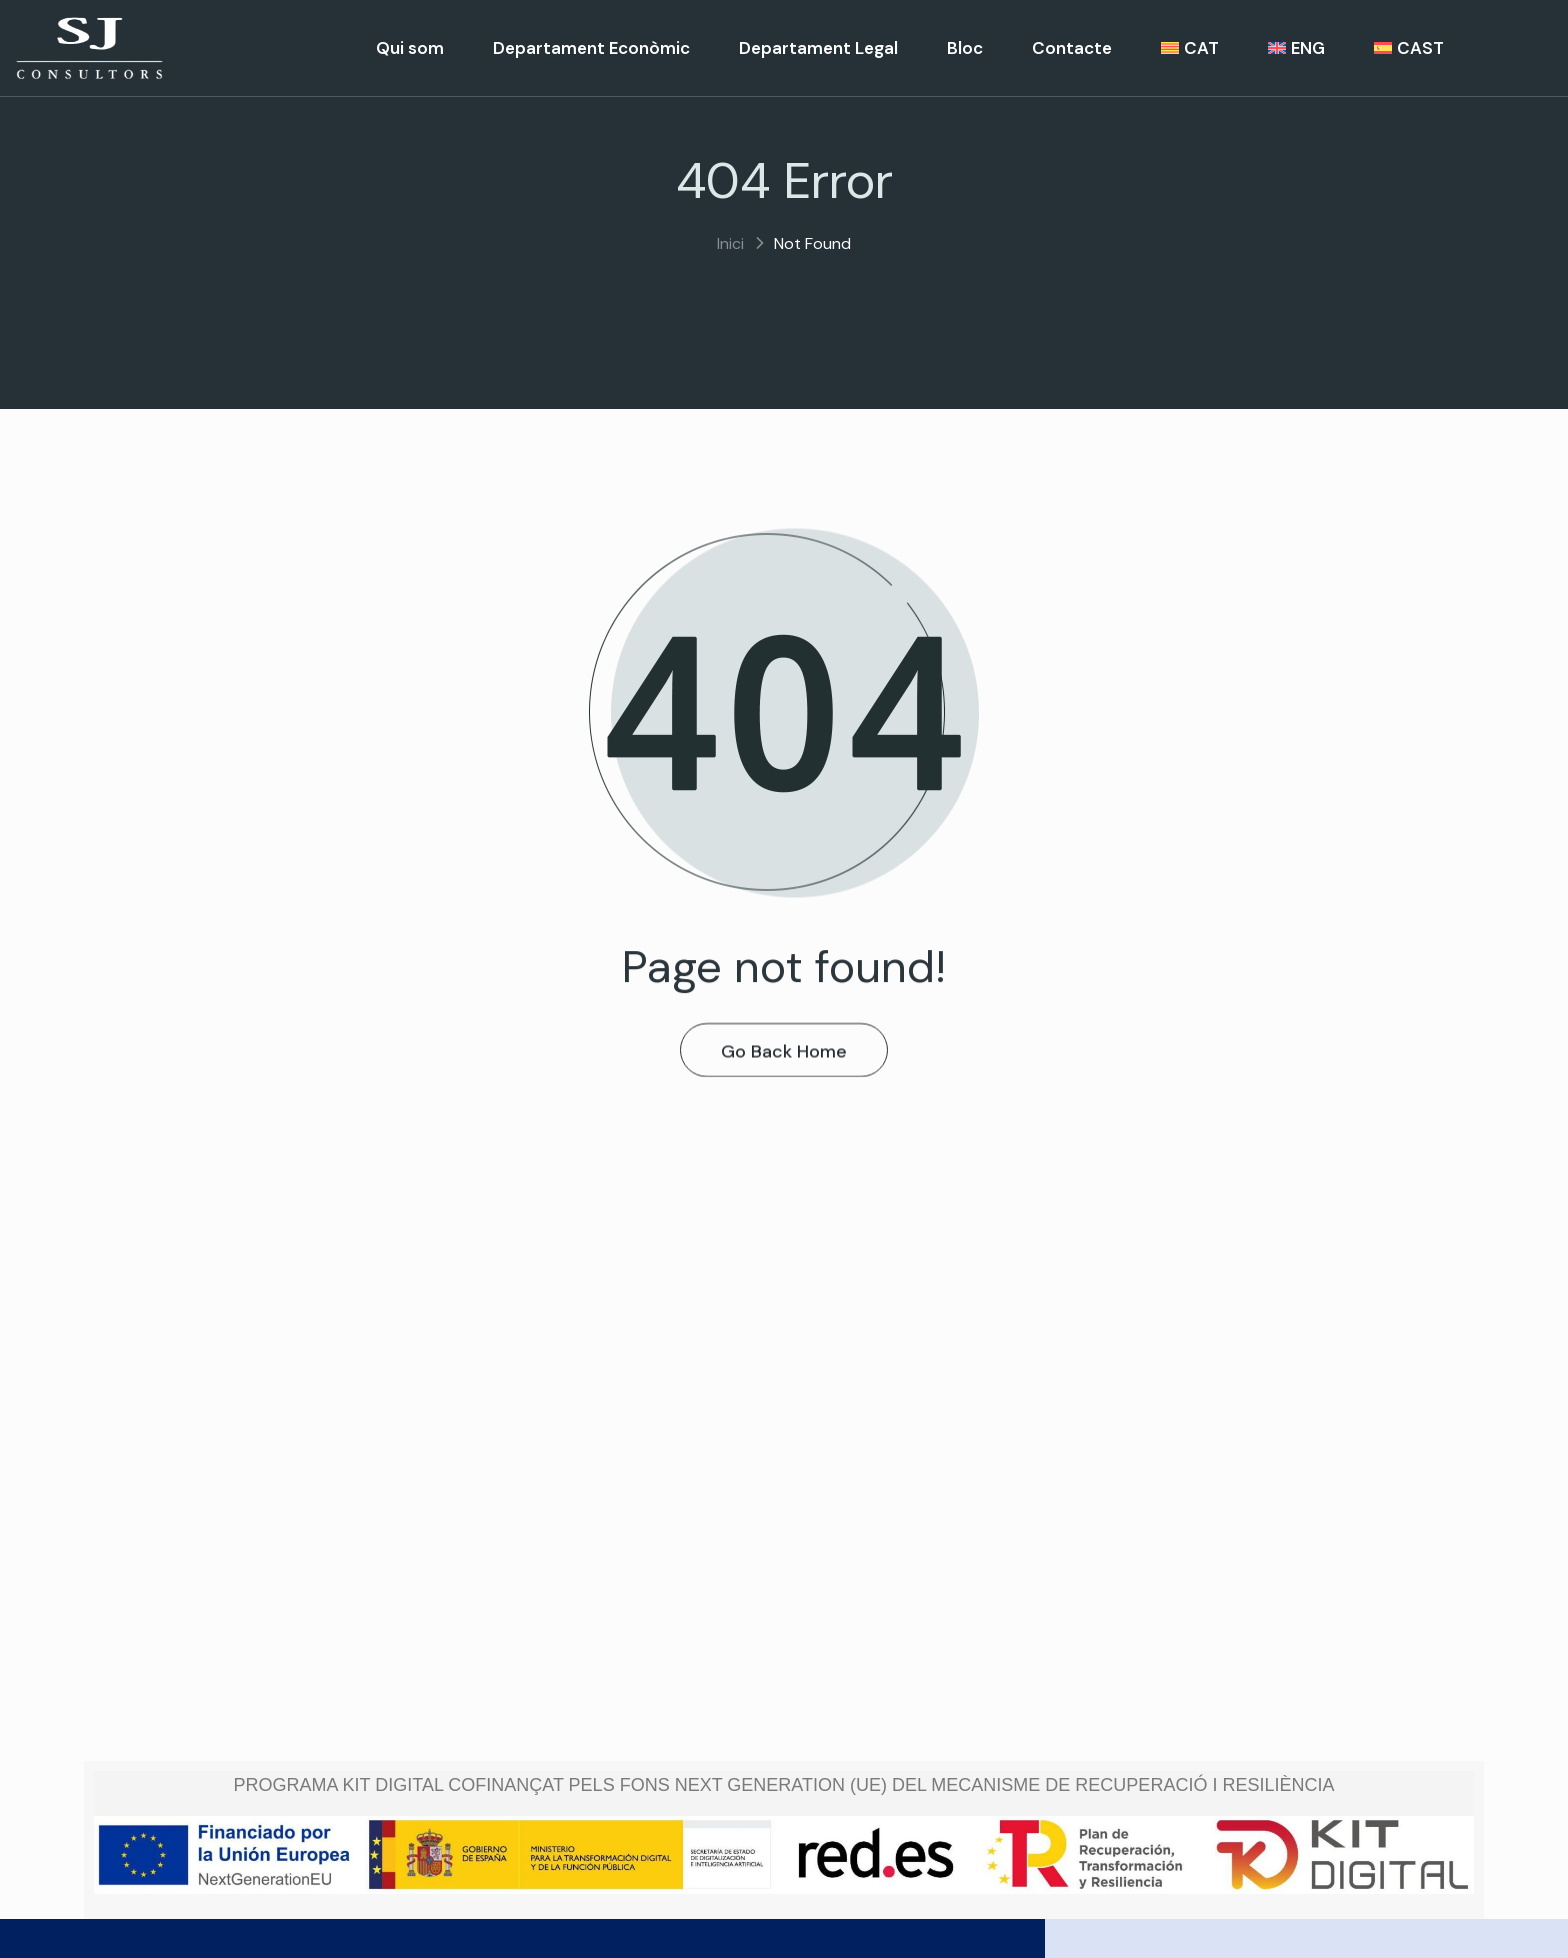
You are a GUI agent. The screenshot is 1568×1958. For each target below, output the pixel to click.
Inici (730, 243)
